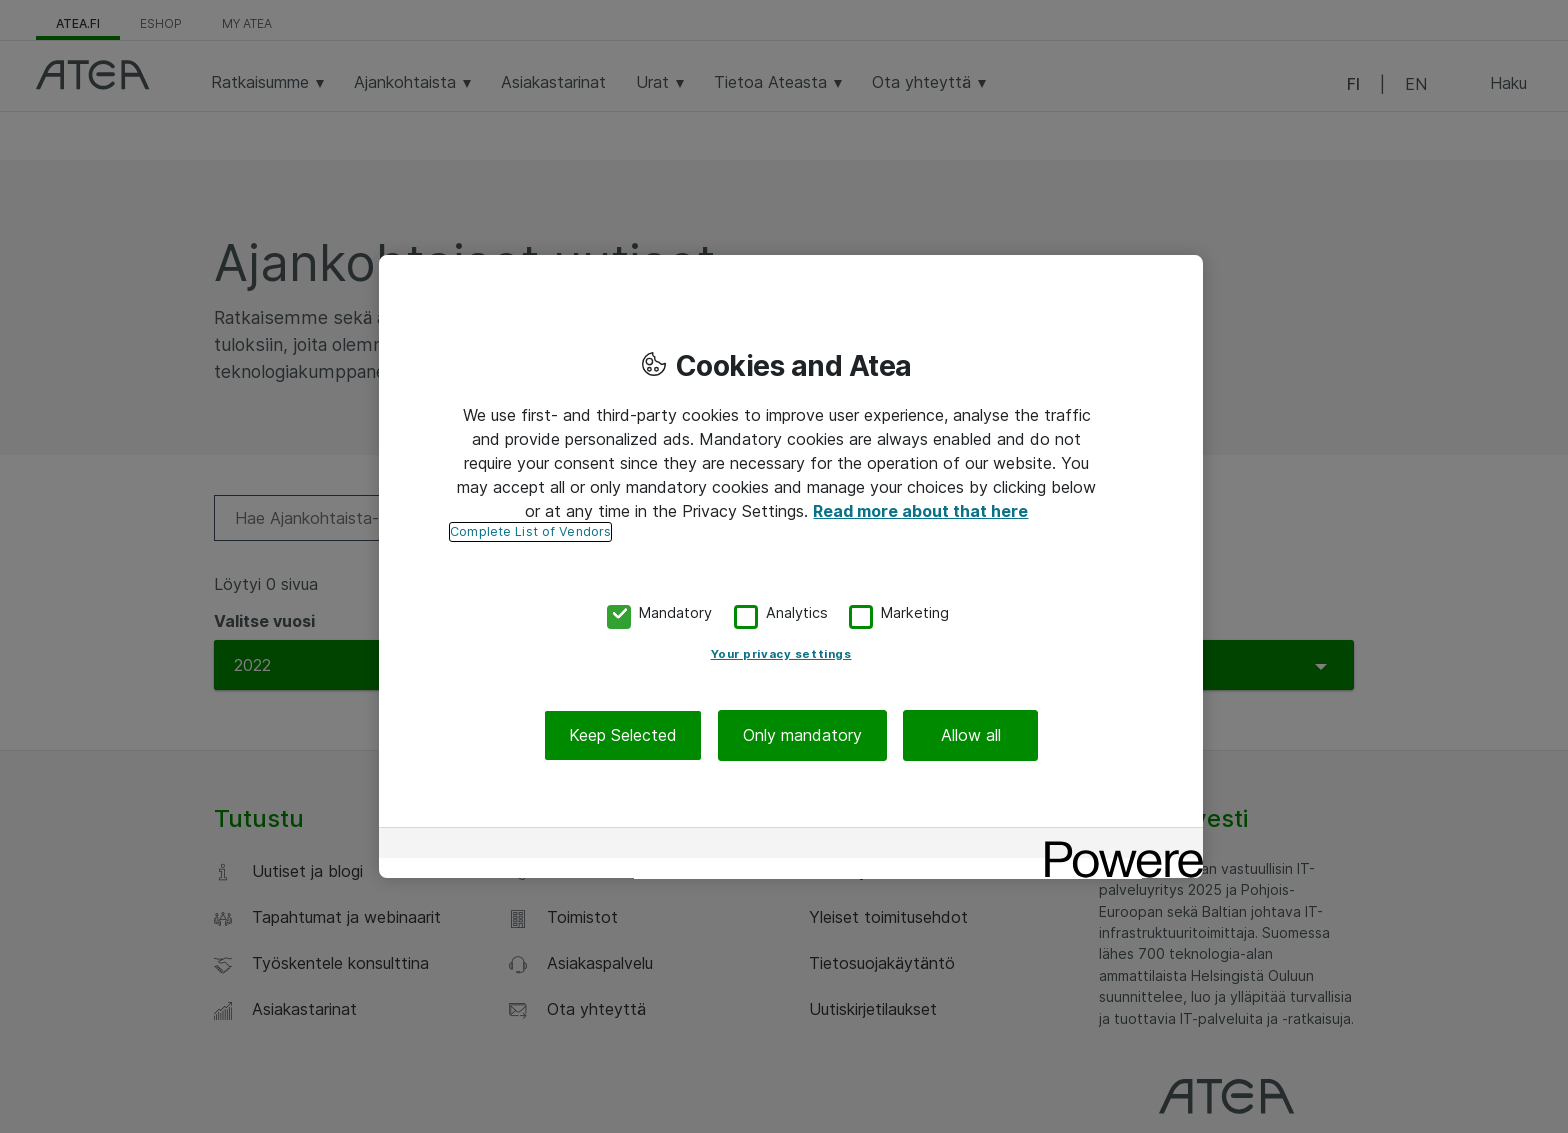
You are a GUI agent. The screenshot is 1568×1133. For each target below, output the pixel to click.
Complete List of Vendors (530, 531)
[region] (791, 567)
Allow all (971, 735)
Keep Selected (623, 735)
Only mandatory (802, 735)
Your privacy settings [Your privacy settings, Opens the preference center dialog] (781, 654)
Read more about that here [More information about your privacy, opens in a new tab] (920, 511)
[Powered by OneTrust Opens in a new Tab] (1117, 845)
